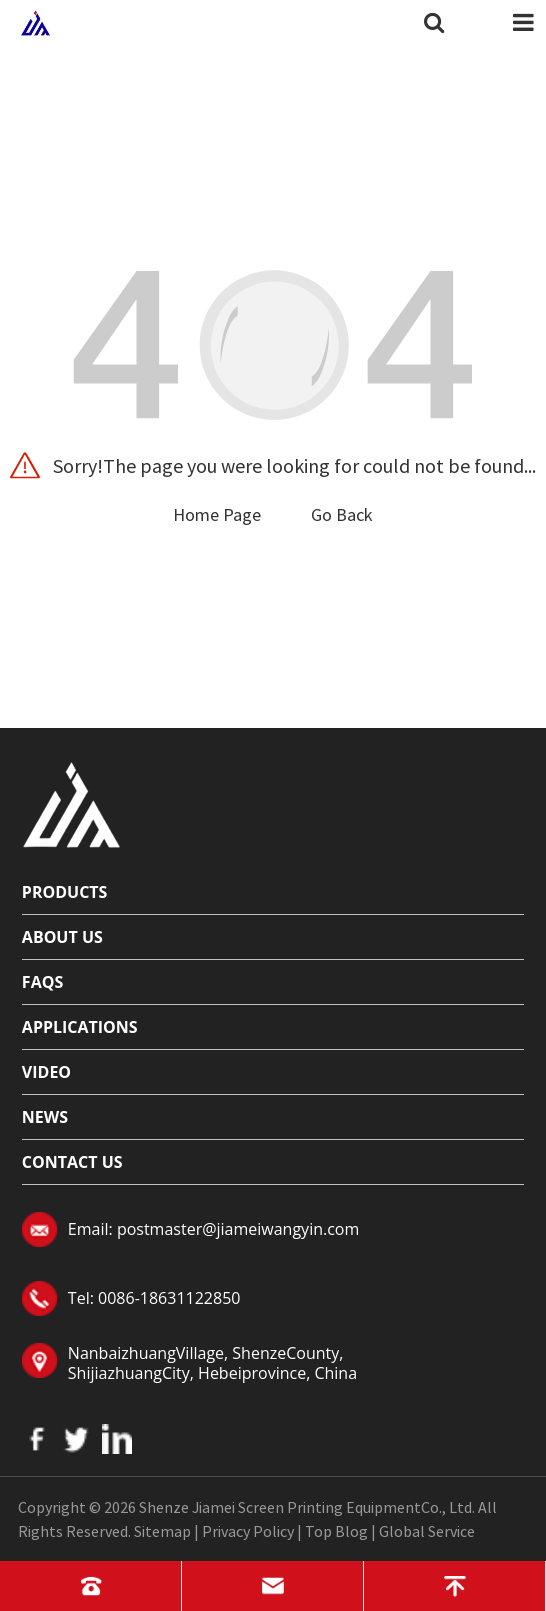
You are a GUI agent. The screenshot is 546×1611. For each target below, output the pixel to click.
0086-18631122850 (169, 1298)
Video (46, 1072)
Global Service (427, 1531)
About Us (62, 937)
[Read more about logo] (72, 802)
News (45, 1117)
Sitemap (162, 1531)
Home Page (217, 514)
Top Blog (336, 1531)
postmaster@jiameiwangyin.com (238, 1229)
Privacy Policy (248, 1531)
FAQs (42, 982)
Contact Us (72, 1162)
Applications (80, 1027)
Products (65, 892)
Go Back (342, 514)
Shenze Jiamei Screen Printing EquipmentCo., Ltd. (307, 1507)
